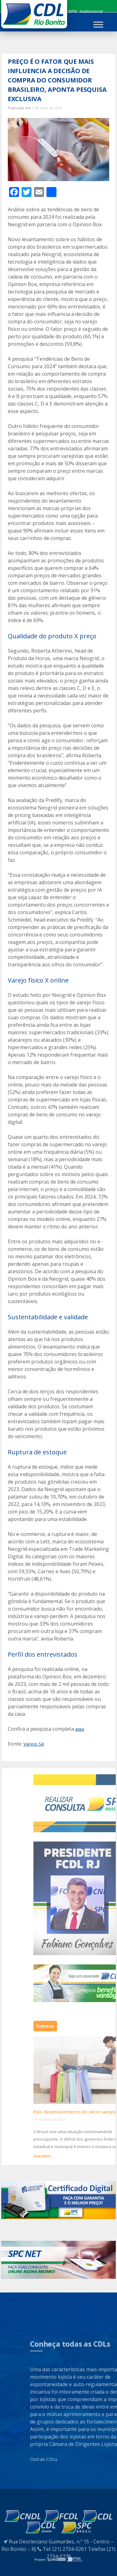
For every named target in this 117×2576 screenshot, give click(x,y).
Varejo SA (33, 1744)
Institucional (91, 11)
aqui (79, 1729)
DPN (73, 11)
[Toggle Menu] (98, 24)
